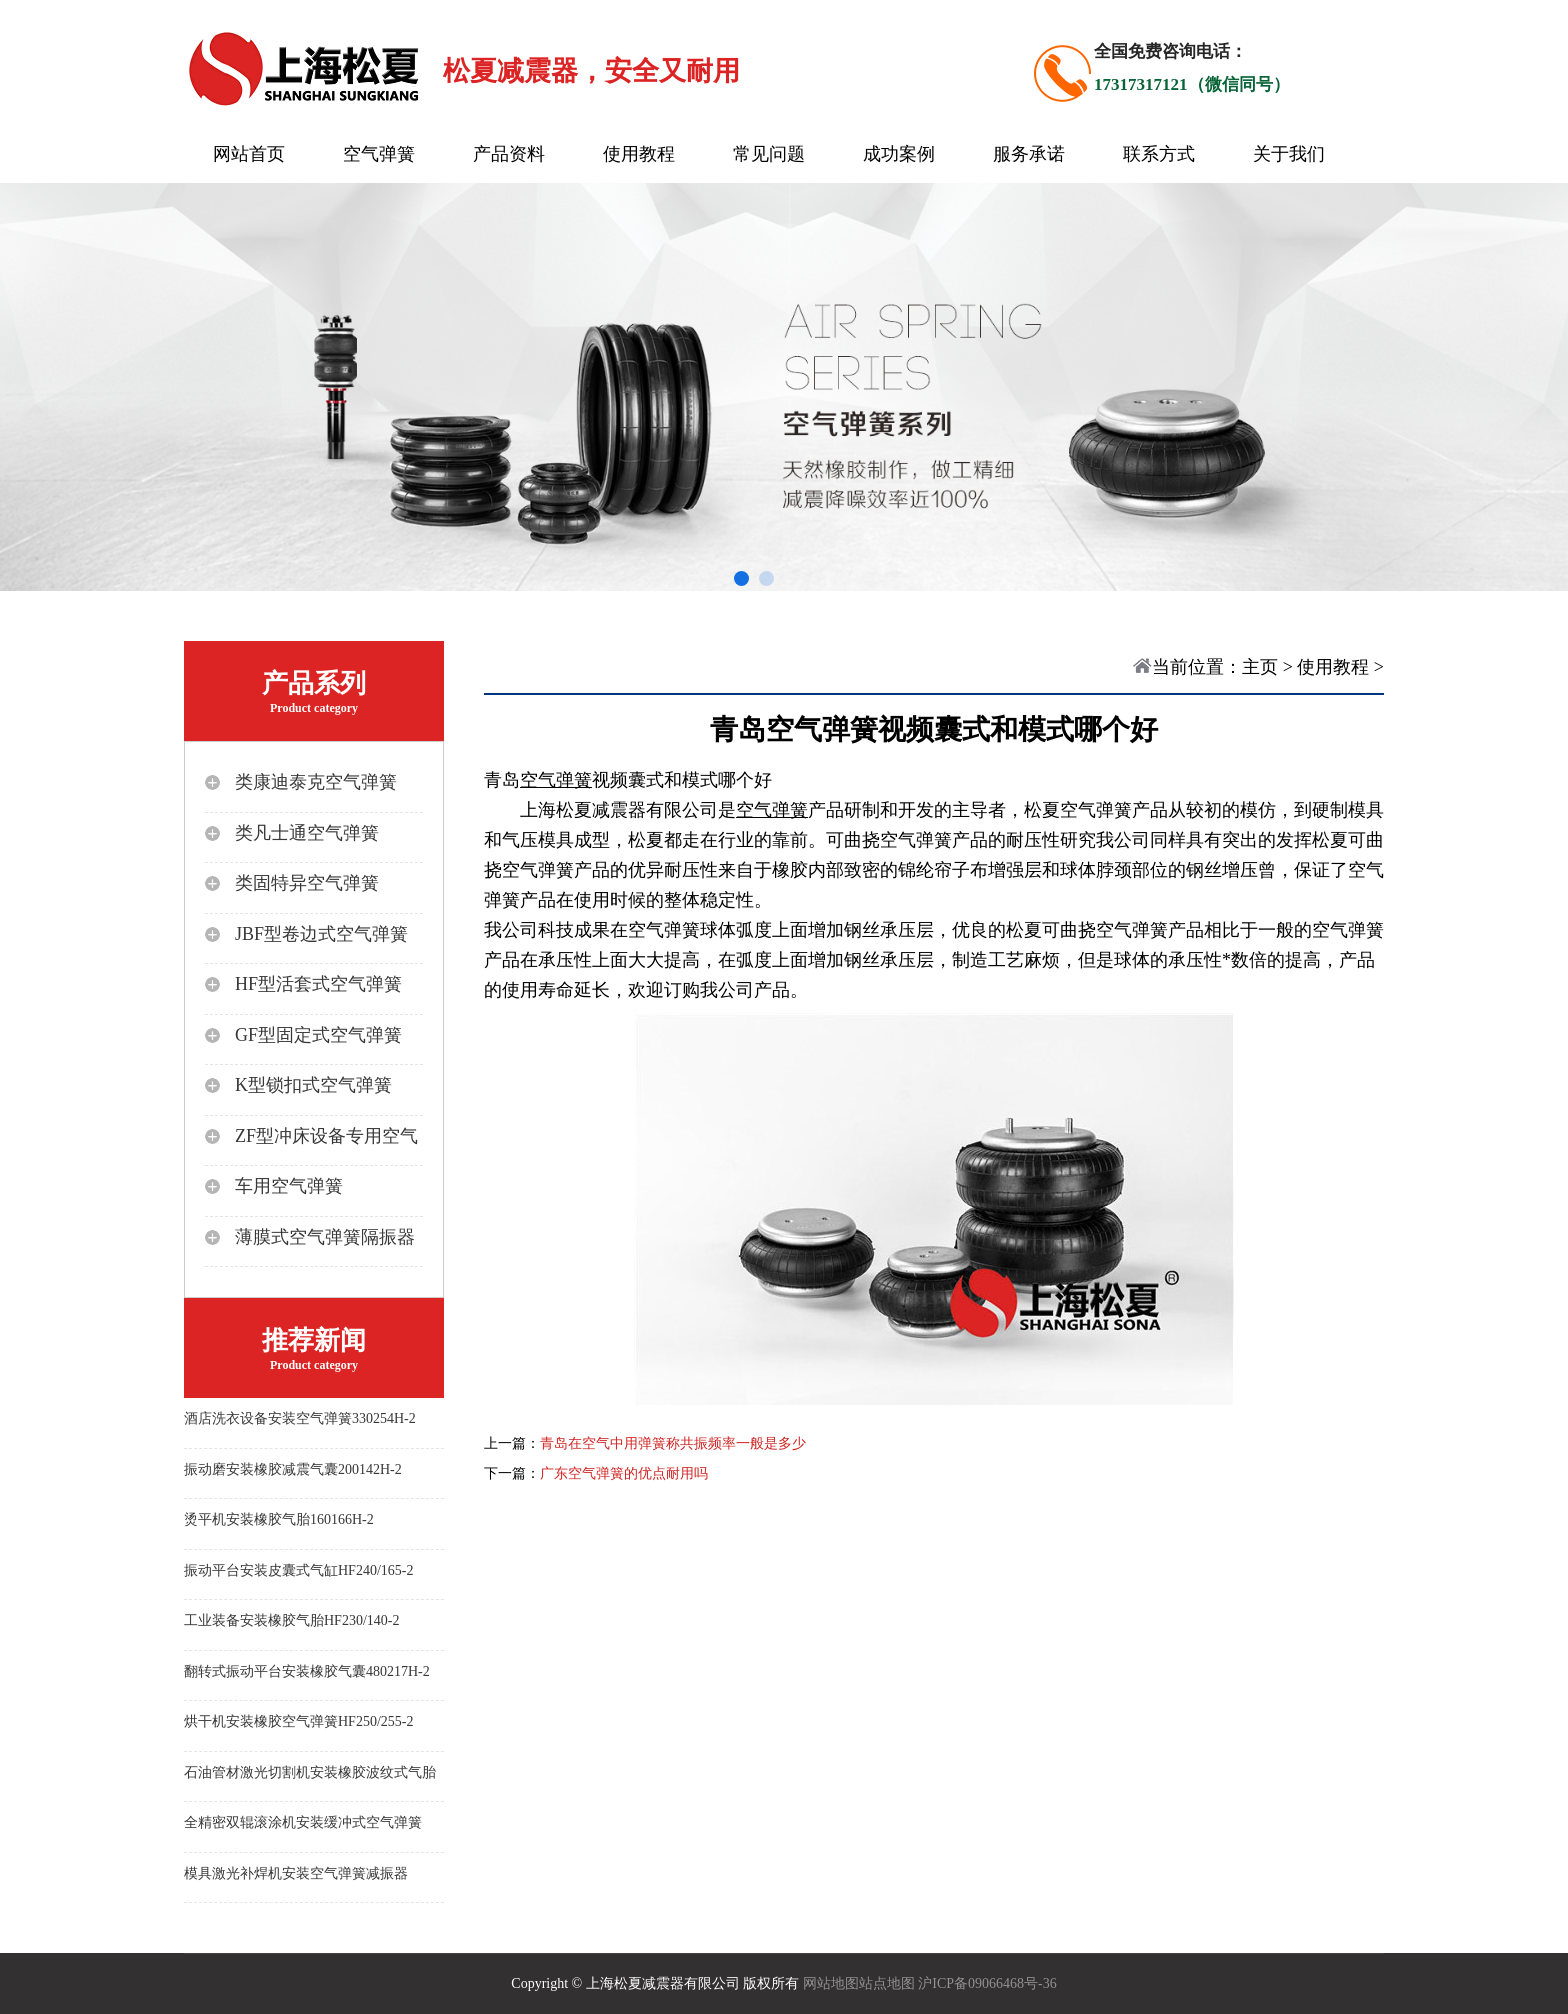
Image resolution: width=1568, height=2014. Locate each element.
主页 (1260, 667)
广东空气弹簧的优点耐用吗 (624, 1473)
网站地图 (831, 1983)
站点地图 (887, 1983)
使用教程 (639, 154)
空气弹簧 (379, 154)
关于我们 (1289, 154)
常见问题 (769, 154)
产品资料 (509, 154)
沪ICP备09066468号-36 (987, 1983)
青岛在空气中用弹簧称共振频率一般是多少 (673, 1443)
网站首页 (249, 154)
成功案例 (899, 154)
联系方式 (1159, 154)
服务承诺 (1029, 154)
